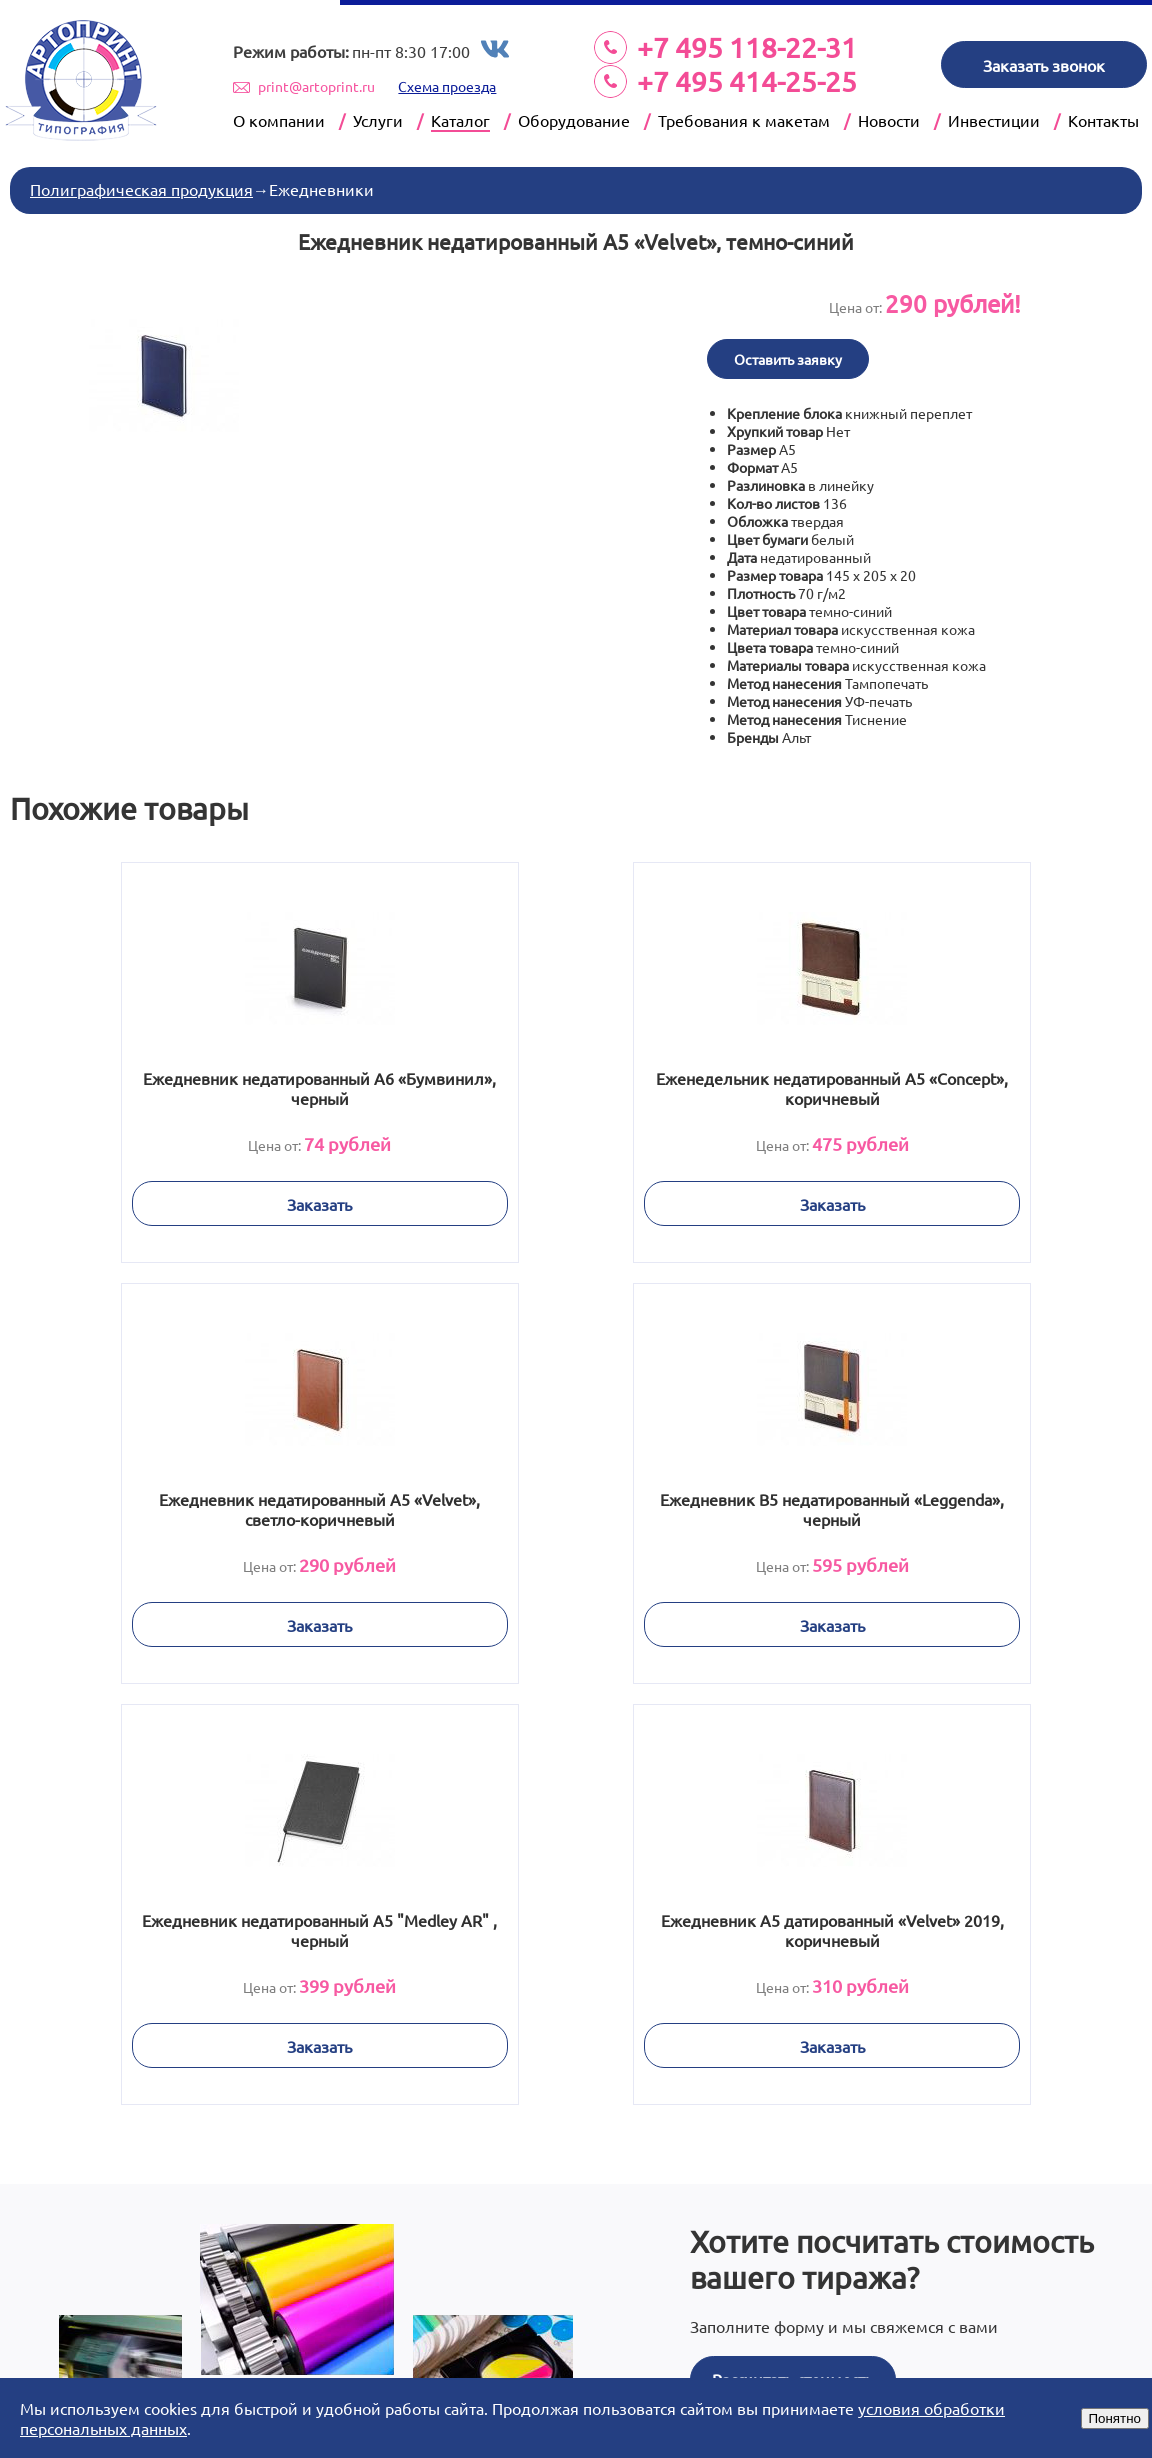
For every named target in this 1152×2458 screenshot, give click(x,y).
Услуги (378, 120)
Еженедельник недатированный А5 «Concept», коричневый (575, 1085)
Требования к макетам (744, 120)
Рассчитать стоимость (792, 1952)
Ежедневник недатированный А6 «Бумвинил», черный (211, 1085)
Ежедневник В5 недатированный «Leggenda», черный (211, 1506)
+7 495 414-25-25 (747, 81)
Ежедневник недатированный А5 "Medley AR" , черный (575, 1506)
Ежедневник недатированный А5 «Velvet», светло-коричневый (940, 1085)
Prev (245, 2359)
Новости (889, 120)
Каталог (460, 120)
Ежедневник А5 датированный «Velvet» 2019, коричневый (940, 1506)
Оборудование (574, 120)
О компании (279, 120)
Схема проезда (447, 86)
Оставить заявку (788, 356)
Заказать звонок (1044, 65)
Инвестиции (994, 120)
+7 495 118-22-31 (747, 47)
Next (907, 2359)
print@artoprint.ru (316, 86)
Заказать (211, 1201)
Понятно (1115, 2418)
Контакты (1103, 120)
